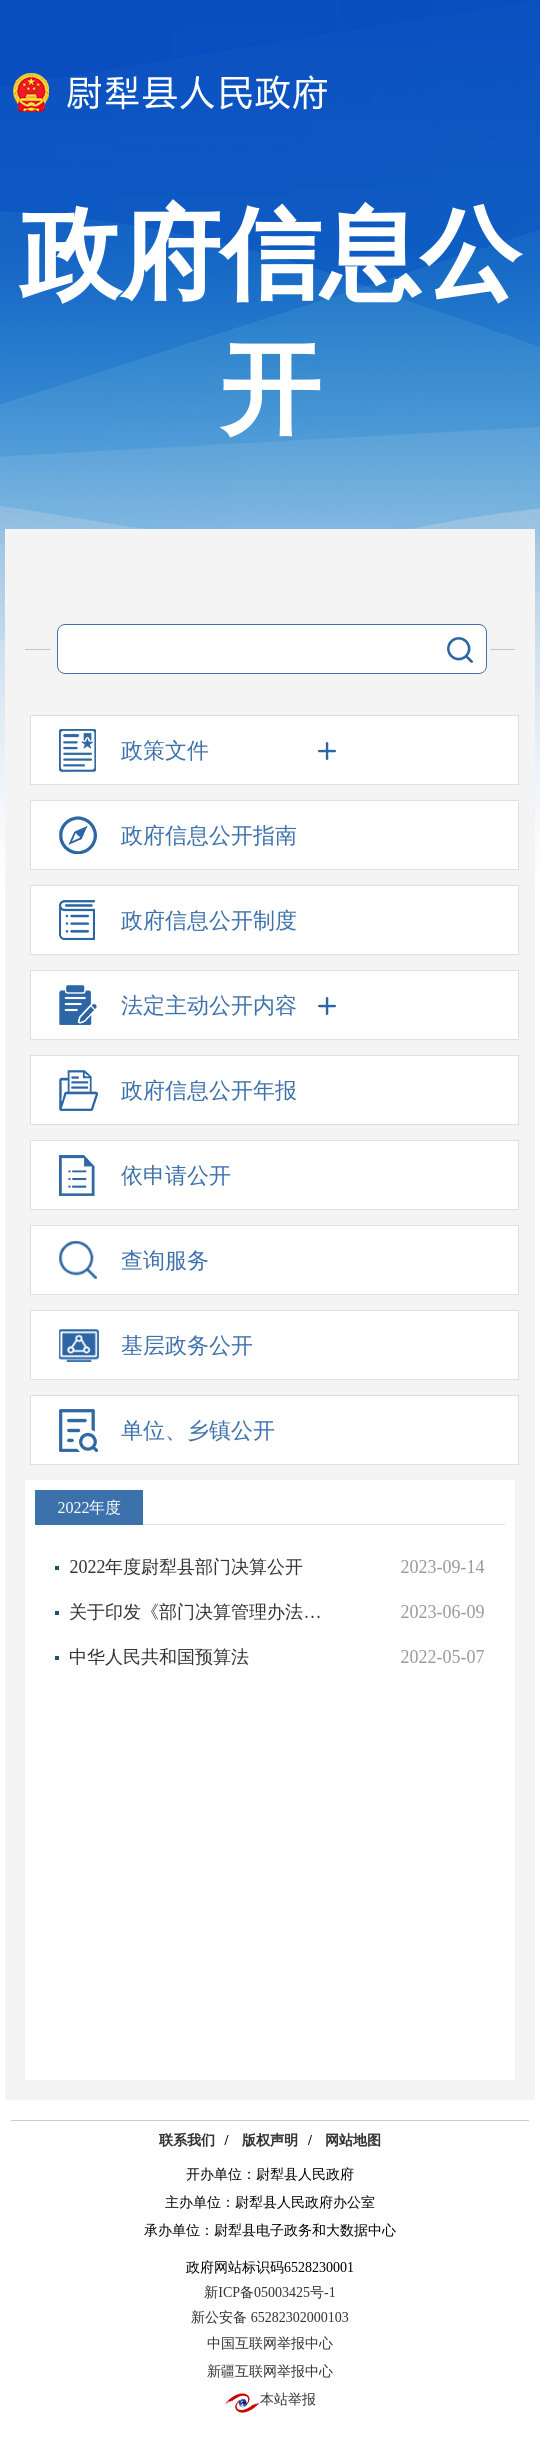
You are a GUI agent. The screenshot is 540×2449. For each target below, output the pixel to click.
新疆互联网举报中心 (270, 2371)
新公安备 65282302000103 (270, 2317)
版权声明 (270, 2140)
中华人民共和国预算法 (159, 1657)
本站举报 (270, 2399)
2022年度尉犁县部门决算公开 (186, 1567)
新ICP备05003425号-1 (269, 2292)
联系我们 (187, 2140)
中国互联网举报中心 (270, 2343)
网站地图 (353, 2140)
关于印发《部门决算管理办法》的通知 (204, 1612)
